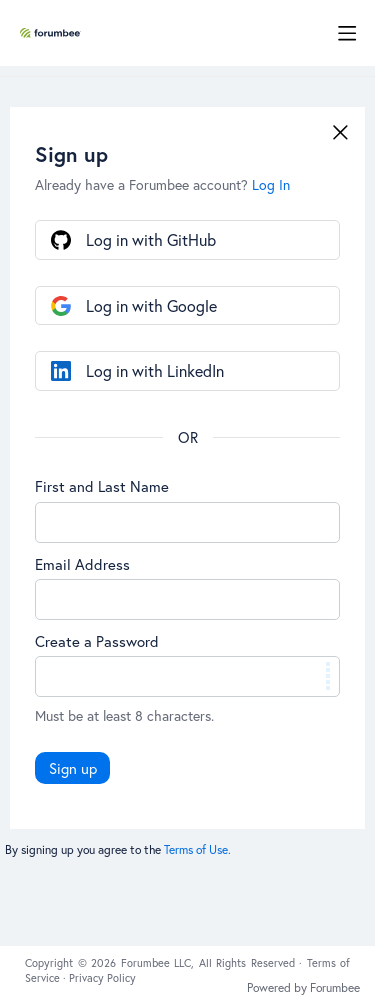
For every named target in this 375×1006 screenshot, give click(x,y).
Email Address (82, 564)
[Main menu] (347, 33)
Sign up (73, 768)
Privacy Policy (102, 978)
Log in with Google (151, 305)
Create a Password (97, 641)
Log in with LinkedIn (155, 370)
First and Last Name (102, 486)
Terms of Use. (197, 849)
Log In (271, 184)
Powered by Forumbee (303, 988)
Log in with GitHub (151, 239)
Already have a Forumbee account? (162, 184)
